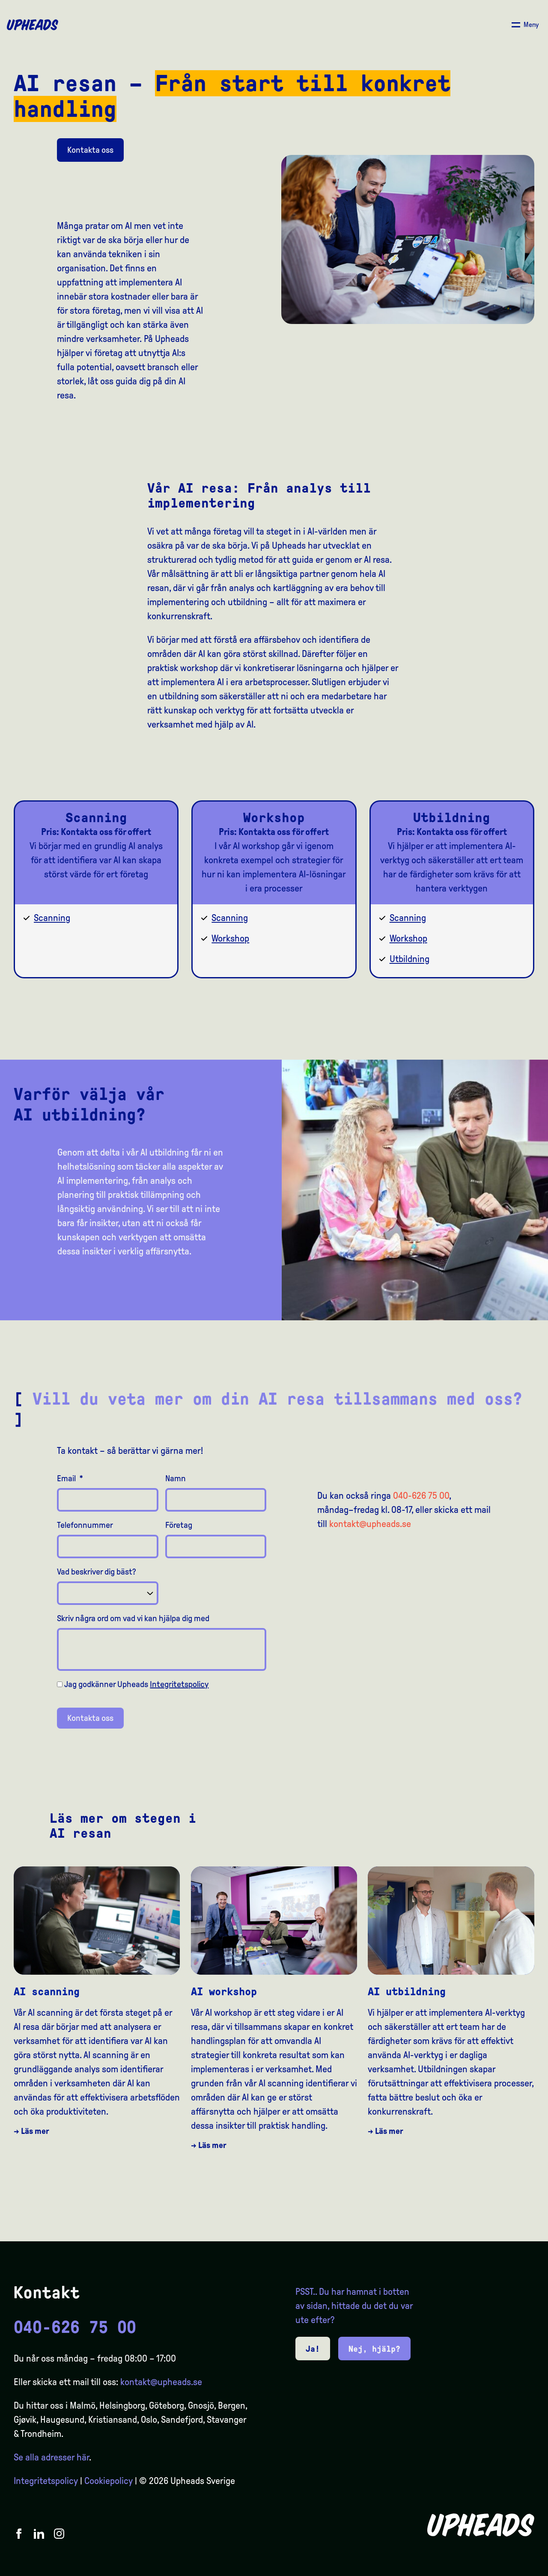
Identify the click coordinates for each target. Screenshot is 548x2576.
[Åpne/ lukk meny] (525, 25)
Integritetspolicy (179, 1684)
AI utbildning (407, 1991)
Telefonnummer (85, 1525)
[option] (501, 2568)
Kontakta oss (90, 150)
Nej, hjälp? (374, 2348)
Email (70, 1478)
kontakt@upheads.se (370, 1524)
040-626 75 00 (421, 1496)
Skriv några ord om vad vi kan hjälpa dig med (133, 1618)
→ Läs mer (31, 2131)
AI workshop (224, 1991)
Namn (175, 1478)
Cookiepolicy (108, 2481)
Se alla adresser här (51, 2457)
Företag (178, 1525)
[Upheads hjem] (32, 24)
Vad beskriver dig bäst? (96, 1571)
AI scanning (47, 1991)
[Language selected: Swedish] (514, 2568)
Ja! (313, 2348)
